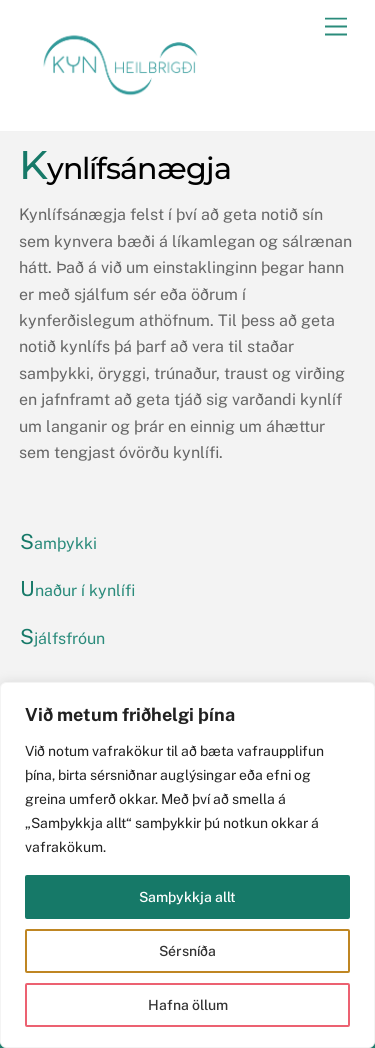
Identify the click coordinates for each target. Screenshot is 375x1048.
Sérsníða (187, 951)
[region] (187, 865)
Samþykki (58, 543)
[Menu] (336, 27)
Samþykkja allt (187, 897)
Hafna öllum (188, 1005)
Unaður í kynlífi (77, 590)
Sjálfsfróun (62, 638)
